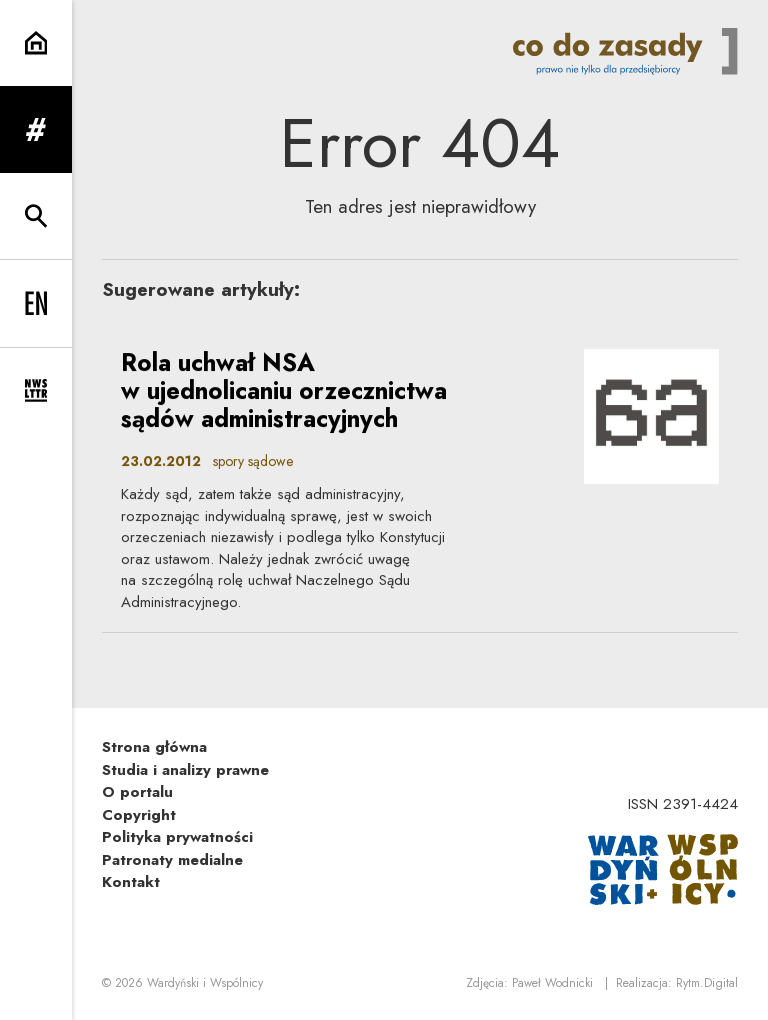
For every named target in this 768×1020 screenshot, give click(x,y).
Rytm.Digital (707, 983)
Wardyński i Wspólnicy (205, 983)
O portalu (137, 792)
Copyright (139, 815)
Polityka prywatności (177, 837)
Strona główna (154, 747)
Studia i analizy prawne (185, 770)
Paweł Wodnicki (552, 983)
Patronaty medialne (172, 860)
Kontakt (131, 882)
